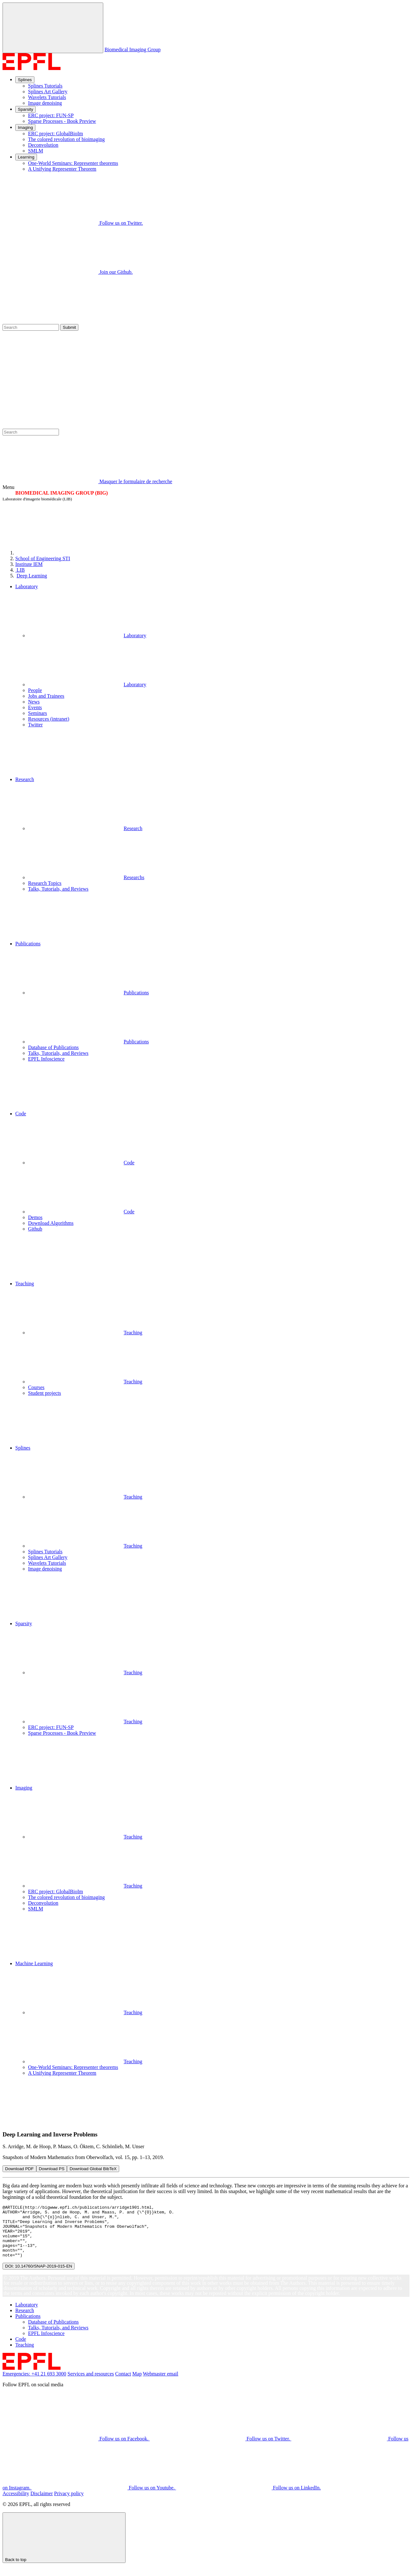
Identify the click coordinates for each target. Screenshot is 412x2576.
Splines (25, 79)
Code (81, 1162)
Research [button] (24, 779)
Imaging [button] (23, 1787)
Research (85, 828)
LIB (20, 570)
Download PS (52, 2168)
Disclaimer (42, 2504)
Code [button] (20, 1113)
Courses (36, 1387)
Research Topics (44, 883)
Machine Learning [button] (34, 1963)
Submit (69, 327)
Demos (35, 1217)
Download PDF (19, 2168)
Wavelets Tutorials (47, 97)
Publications (88, 992)
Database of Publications (53, 1047)
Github (35, 1229)
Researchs (86, 877)
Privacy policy (69, 2504)
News (34, 701)
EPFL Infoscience (46, 1059)
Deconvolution (43, 145)
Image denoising (45, 103)
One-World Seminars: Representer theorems (73, 163)
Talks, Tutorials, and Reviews (58, 889)
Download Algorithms (51, 1223)
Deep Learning (32, 575)
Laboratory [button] (26, 586)
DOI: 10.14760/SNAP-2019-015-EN (38, 2276)
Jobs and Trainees (46, 696)
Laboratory (87, 635)
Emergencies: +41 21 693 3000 (34, 2384)
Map (136, 2384)
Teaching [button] (24, 1283)
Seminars (37, 713)
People (35, 690)
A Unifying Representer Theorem (62, 169)
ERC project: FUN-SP (51, 115)
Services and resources (91, 2384)
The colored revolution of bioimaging (66, 139)
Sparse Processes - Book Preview (62, 121)
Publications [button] (27, 943)
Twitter (35, 724)
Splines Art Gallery (48, 91)
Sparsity (25, 109)
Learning (26, 157)
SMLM (35, 150)
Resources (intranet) (48, 719)
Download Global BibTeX (92, 2168)
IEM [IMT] (29, 564)
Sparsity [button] (23, 1623)
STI (42, 558)
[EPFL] (63, 552)
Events (35, 707)
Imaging (25, 127)
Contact (123, 2384)
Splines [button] (22, 1447)
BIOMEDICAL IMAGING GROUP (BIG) (61, 493)
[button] (212, 752)
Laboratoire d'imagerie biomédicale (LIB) (37, 499)
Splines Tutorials (45, 85)
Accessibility (16, 2504)
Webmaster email (160, 2384)
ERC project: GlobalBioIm (55, 133)
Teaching (85, 1332)
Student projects (44, 1393)
